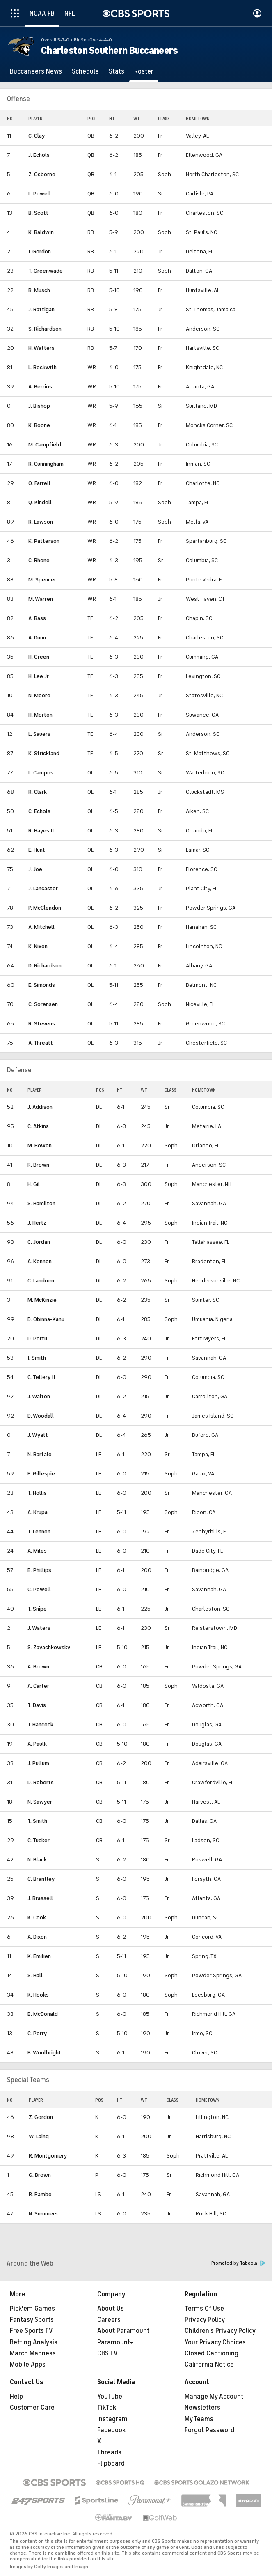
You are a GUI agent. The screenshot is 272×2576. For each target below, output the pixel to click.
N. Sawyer (39, 1801)
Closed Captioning (211, 2353)
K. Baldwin (41, 232)
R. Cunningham (46, 463)
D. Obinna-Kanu (45, 1319)
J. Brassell (40, 1898)
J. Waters (38, 1628)
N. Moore (39, 695)
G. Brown (40, 2175)
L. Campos (40, 772)
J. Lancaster (43, 888)
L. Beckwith (42, 367)
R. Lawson (40, 521)
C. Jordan (38, 1242)
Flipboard (111, 2463)
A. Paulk (37, 1743)
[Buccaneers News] (36, 71)
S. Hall (35, 1975)
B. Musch (39, 290)
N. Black (37, 1859)
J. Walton (38, 1396)
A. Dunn (37, 637)
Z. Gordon (41, 2117)
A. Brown (38, 1666)
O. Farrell (39, 483)
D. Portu (37, 1338)
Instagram (112, 2419)
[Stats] (116, 71)
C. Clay (36, 135)
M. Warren (40, 598)
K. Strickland (43, 753)
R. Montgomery (48, 2155)
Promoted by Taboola (238, 2263)
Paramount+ (115, 2342)
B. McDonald (42, 2014)
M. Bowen (39, 1145)
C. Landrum (40, 1280)
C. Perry (37, 2033)
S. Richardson (45, 328)
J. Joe (35, 869)
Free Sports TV (31, 2331)
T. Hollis (37, 1492)
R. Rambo (40, 2194)
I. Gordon (39, 251)
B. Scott (38, 212)
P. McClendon (44, 907)
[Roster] (143, 71)
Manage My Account (214, 2396)
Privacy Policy (205, 2320)
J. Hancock (40, 1724)
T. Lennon (38, 1531)
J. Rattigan (41, 309)
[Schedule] (85, 71)
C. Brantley (41, 1878)
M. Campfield (44, 444)
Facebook (111, 2430)
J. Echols (39, 155)
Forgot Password (209, 2430)
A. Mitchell (41, 927)
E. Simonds (41, 984)
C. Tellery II (41, 1377)
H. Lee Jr (38, 676)
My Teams (199, 2419)
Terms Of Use (204, 2309)
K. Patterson (43, 541)
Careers (109, 2320)
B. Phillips (39, 1570)
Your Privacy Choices (215, 2342)
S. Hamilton (41, 1203)
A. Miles (37, 1550)
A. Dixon (37, 1936)
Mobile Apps (28, 2364)
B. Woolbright (44, 2052)
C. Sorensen (43, 1004)
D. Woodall (40, 1415)
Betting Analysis (33, 2342)
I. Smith (36, 1357)
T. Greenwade (45, 270)
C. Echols (39, 811)
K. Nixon (38, 946)
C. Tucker (38, 1840)
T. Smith (37, 1821)
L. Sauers (39, 734)
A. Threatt (40, 1042)
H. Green (38, 656)
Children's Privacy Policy (220, 2331)
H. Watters (41, 348)
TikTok (106, 2408)
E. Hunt (36, 849)
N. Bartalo (39, 1454)
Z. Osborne (41, 174)
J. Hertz (36, 1222)
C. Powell (39, 1589)
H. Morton (40, 714)
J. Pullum (38, 1763)
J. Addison (40, 1106)
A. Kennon (39, 1261)
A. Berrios (40, 386)
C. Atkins (38, 1126)
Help (16, 2396)
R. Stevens (41, 1023)
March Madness (33, 2353)
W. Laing (39, 2136)
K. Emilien (39, 1956)
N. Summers (43, 2213)
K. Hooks (38, 1994)
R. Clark (37, 791)
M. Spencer (42, 579)
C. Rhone (39, 560)
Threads (109, 2452)
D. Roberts (40, 1782)
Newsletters (202, 2408)
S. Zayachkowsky (48, 1647)
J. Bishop (39, 405)
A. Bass (37, 618)
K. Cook (36, 1917)
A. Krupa (37, 1512)
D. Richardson (45, 965)
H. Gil (33, 1184)
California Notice (209, 2364)
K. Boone (39, 425)
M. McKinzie (42, 1299)
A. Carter (38, 1685)
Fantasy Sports (32, 2320)
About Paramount (123, 2331)
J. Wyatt (37, 1435)
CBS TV (107, 2353)
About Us (110, 2309)
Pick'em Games (32, 2309)
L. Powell (39, 193)
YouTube (109, 2396)
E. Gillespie (41, 1473)
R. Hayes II (41, 830)
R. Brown (38, 1164)
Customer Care (32, 2408)
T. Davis (36, 1705)
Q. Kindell (40, 502)
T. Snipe (37, 1608)
